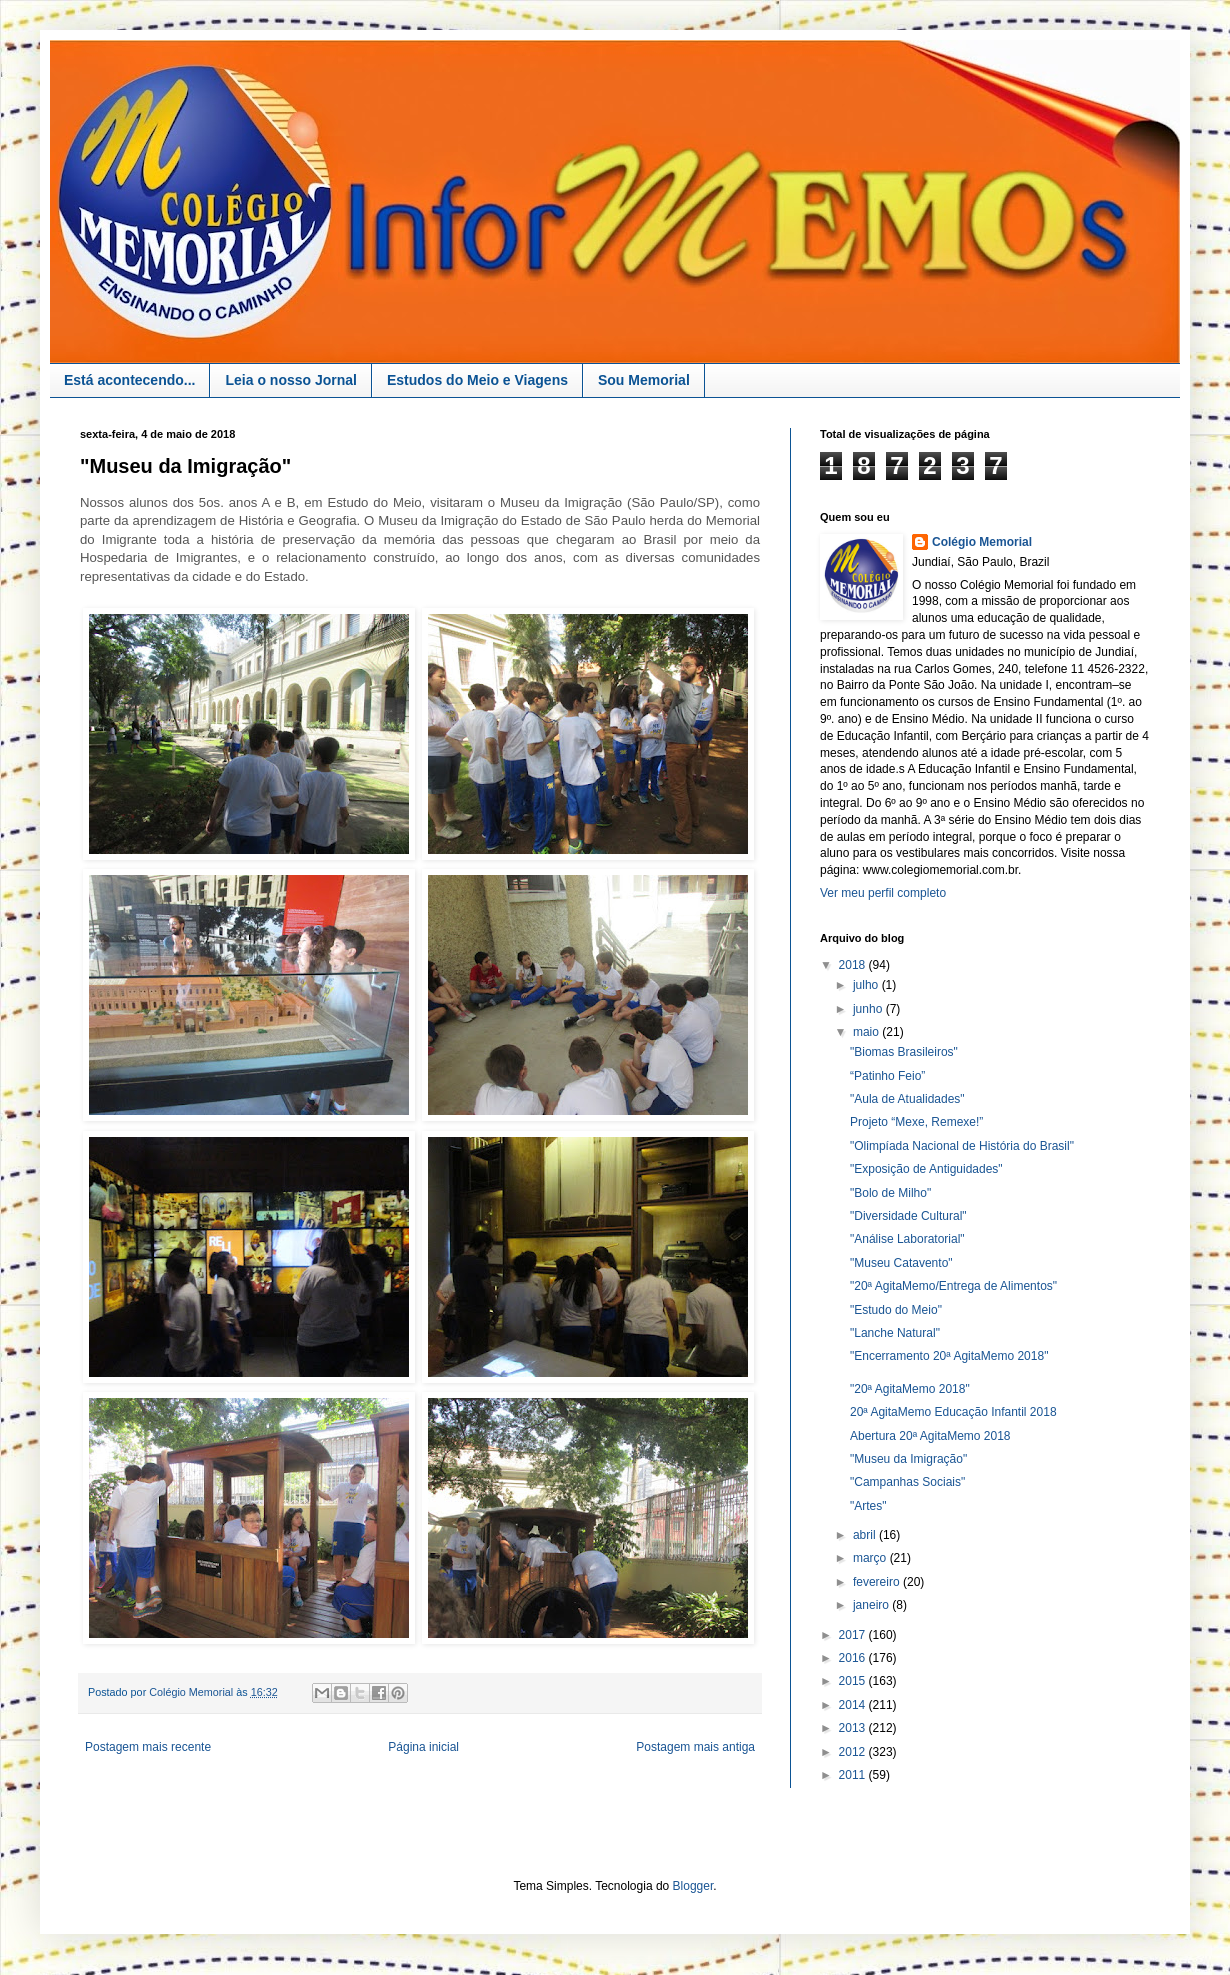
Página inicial (423, 1747)
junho (869, 1009)
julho (867, 985)
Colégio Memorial (982, 542)
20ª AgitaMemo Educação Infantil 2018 (953, 1412)
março (871, 1558)
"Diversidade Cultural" (908, 1216)
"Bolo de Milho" (890, 1193)
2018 (854, 965)
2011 (854, 1775)
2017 (854, 1635)
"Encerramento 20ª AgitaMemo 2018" (949, 1356)
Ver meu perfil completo (883, 893)
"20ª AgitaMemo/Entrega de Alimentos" (953, 1286)
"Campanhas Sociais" (907, 1482)
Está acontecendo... (129, 380)
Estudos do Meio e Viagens (477, 380)
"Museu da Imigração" (908, 1459)
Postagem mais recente (148, 1747)
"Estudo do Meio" (896, 1310)
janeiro (872, 1605)
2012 (854, 1752)
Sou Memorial (644, 380)
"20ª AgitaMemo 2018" (910, 1389)
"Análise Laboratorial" (907, 1239)
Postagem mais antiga (695, 1747)
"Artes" (868, 1506)
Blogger (693, 1886)
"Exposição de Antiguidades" (926, 1169)
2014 (854, 1705)
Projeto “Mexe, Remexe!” (916, 1122)
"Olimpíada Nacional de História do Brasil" (962, 1146)
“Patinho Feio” (887, 1076)
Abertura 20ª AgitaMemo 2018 (930, 1436)
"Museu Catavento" (901, 1263)
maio (867, 1032)
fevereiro (878, 1582)
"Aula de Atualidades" (907, 1099)
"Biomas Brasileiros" (904, 1052)
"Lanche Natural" (895, 1333)
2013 (854, 1728)
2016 (854, 1658)
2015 (854, 1681)
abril (866, 1535)
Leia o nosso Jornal (290, 380)
